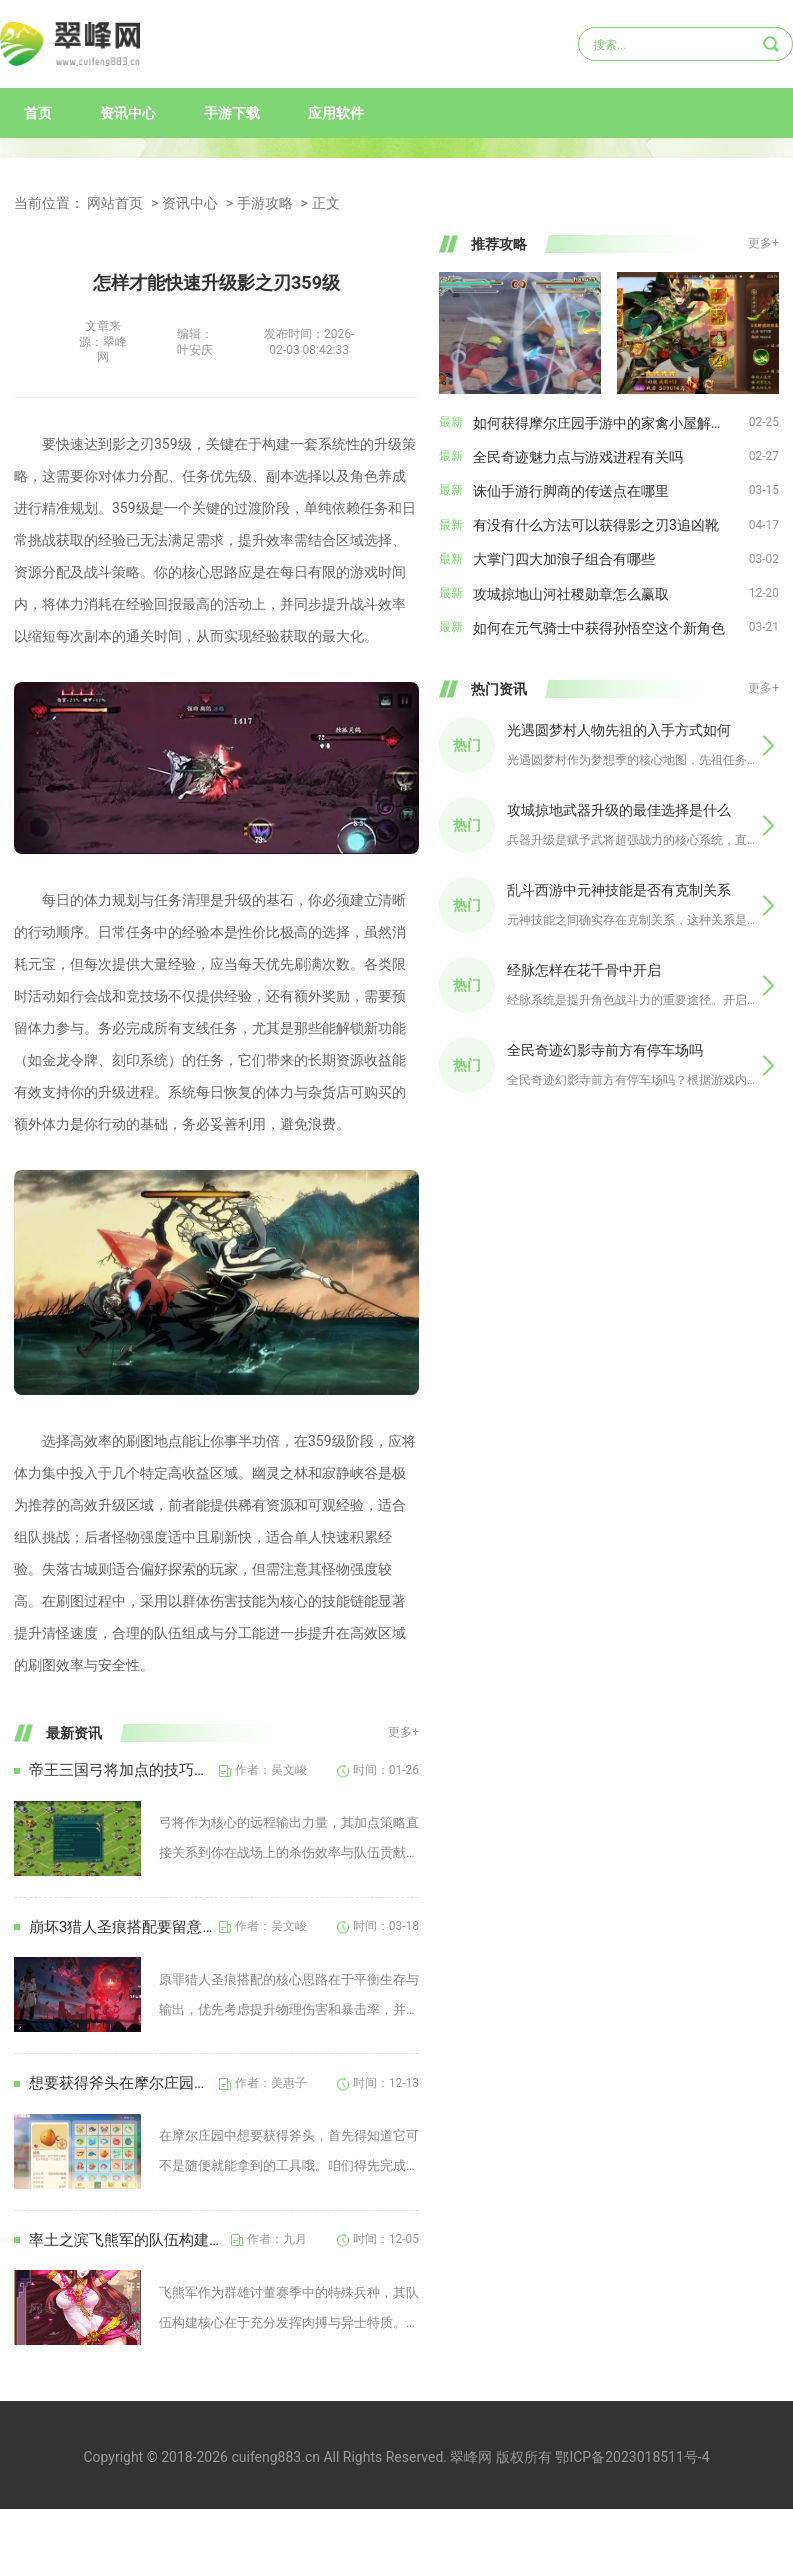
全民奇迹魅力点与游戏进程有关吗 (578, 457)
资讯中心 (128, 113)
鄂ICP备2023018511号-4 (632, 2457)
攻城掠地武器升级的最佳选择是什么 (619, 810)
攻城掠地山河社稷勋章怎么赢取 (571, 594)
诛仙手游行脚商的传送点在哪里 (571, 491)
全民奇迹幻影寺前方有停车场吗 (605, 1050)
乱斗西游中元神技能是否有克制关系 (619, 890)
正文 (326, 203)
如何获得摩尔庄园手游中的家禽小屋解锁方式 (611, 423)
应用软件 (336, 113)
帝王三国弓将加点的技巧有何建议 (124, 1770)
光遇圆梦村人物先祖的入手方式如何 (619, 730)
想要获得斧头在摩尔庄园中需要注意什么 (124, 2083)
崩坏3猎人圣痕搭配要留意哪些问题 (124, 1927)
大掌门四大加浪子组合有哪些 (564, 559)
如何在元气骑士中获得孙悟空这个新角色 (599, 628)
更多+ (403, 1732)
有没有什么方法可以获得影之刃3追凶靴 (596, 525)
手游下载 (232, 113)
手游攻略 (265, 203)
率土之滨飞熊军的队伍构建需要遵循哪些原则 (130, 2240)
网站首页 (115, 203)
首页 (38, 113)
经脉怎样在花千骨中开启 (584, 970)
